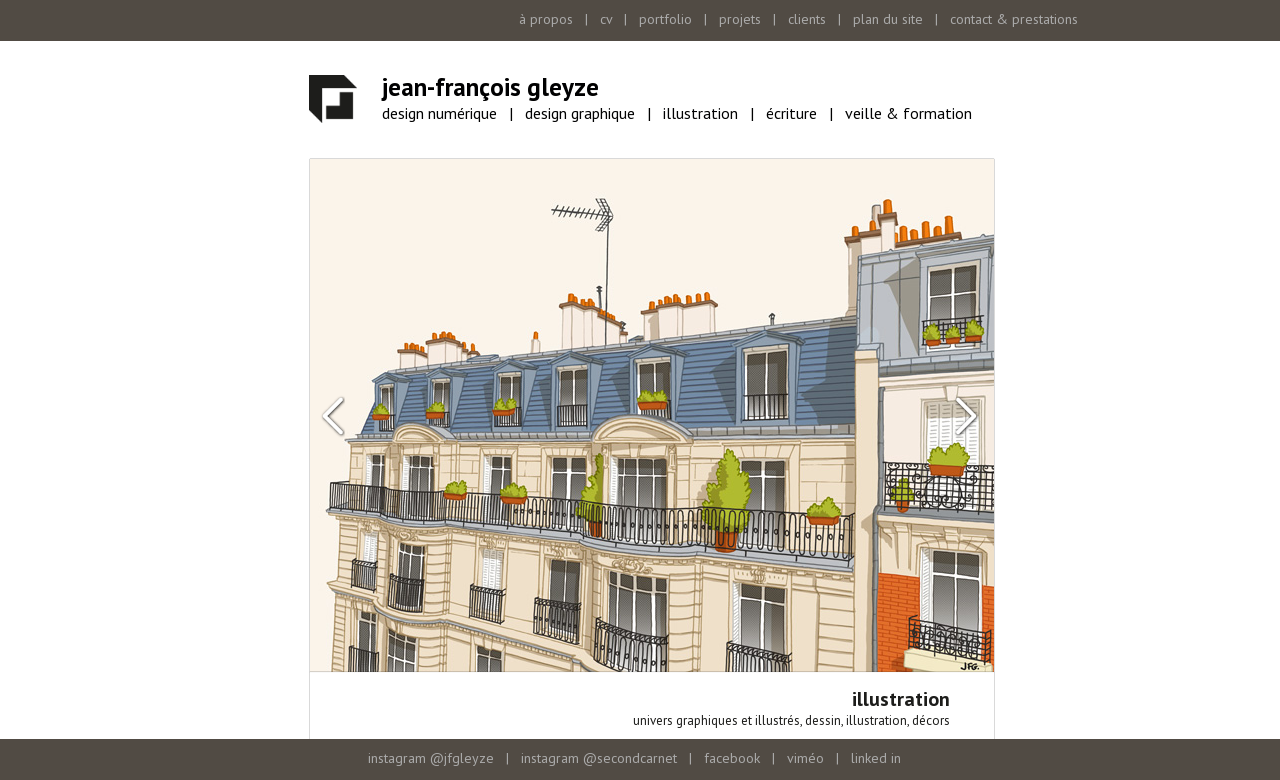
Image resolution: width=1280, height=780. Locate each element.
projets (740, 19)
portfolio (665, 19)
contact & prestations (1014, 19)
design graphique (580, 113)
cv (606, 19)
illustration (700, 113)
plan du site (888, 19)
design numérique (439, 113)
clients (807, 19)
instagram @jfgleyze (431, 758)
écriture (791, 113)
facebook (732, 758)
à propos (546, 19)
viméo (805, 758)
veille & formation (908, 113)
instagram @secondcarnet (599, 758)
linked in (876, 758)
